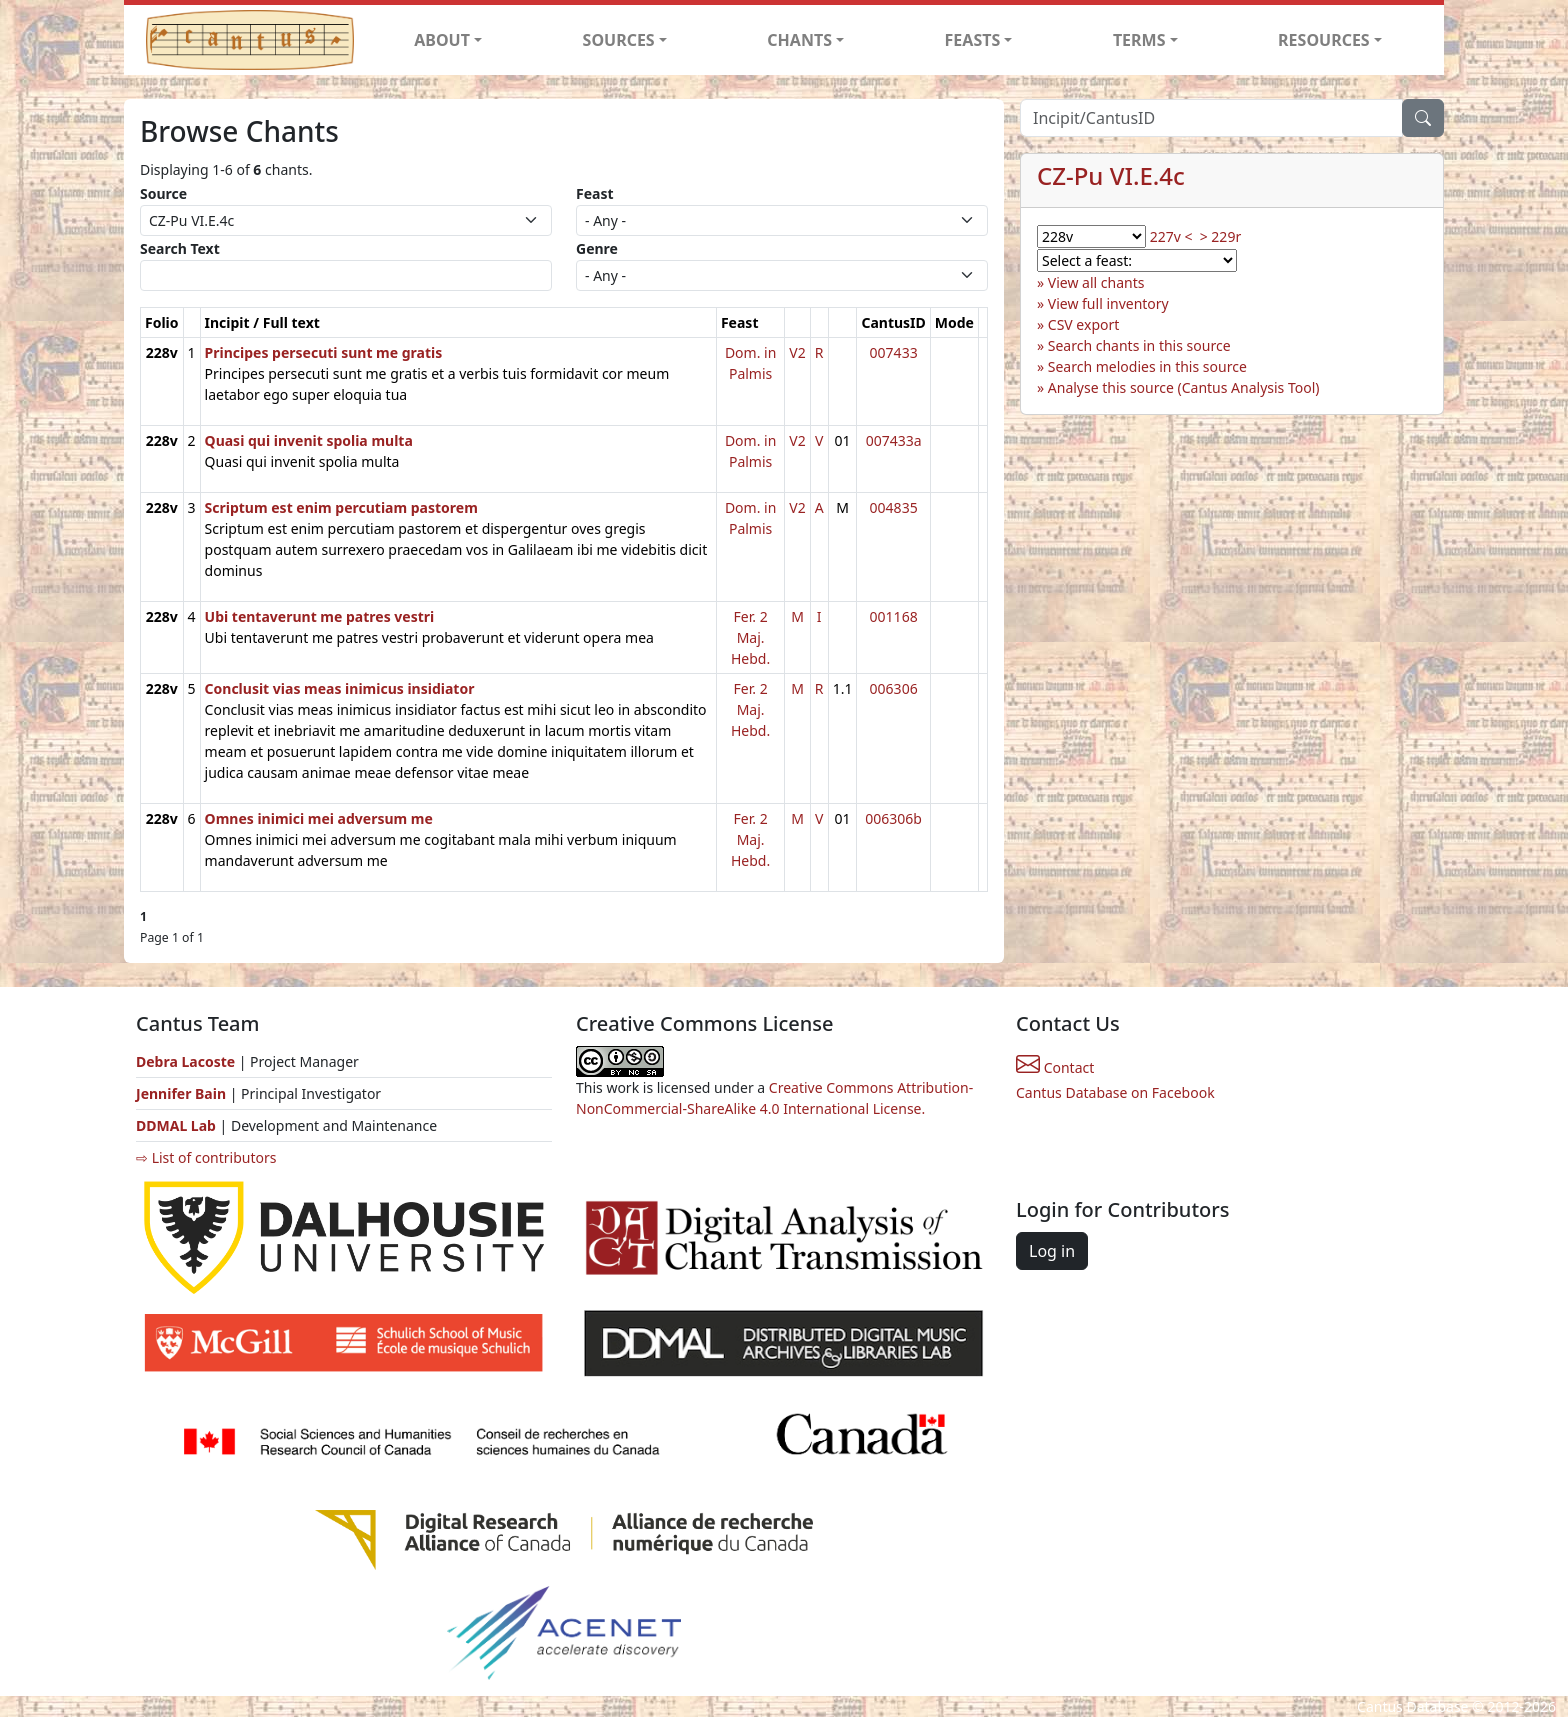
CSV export (1084, 324)
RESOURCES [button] (1324, 40)
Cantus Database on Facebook (1115, 1092)
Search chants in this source (1139, 345)
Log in (1052, 1251)
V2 (797, 352)
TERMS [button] (1139, 40)
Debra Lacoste (185, 1061)
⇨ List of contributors (206, 1157)
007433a (894, 440)
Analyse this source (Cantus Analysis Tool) (1184, 387)
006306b (893, 818)
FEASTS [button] (973, 40)
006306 (894, 688)
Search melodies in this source (1147, 366)
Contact (1055, 1067)
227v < (1171, 236)
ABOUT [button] (442, 40)
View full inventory (1108, 303)
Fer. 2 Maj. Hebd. (750, 637)
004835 (894, 507)
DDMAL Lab (176, 1125)
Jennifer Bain (183, 1093)
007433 (894, 352)
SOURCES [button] (619, 40)
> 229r (1220, 236)
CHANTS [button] (799, 40)
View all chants (1096, 282)
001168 (894, 616)
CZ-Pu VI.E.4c (1111, 175)
